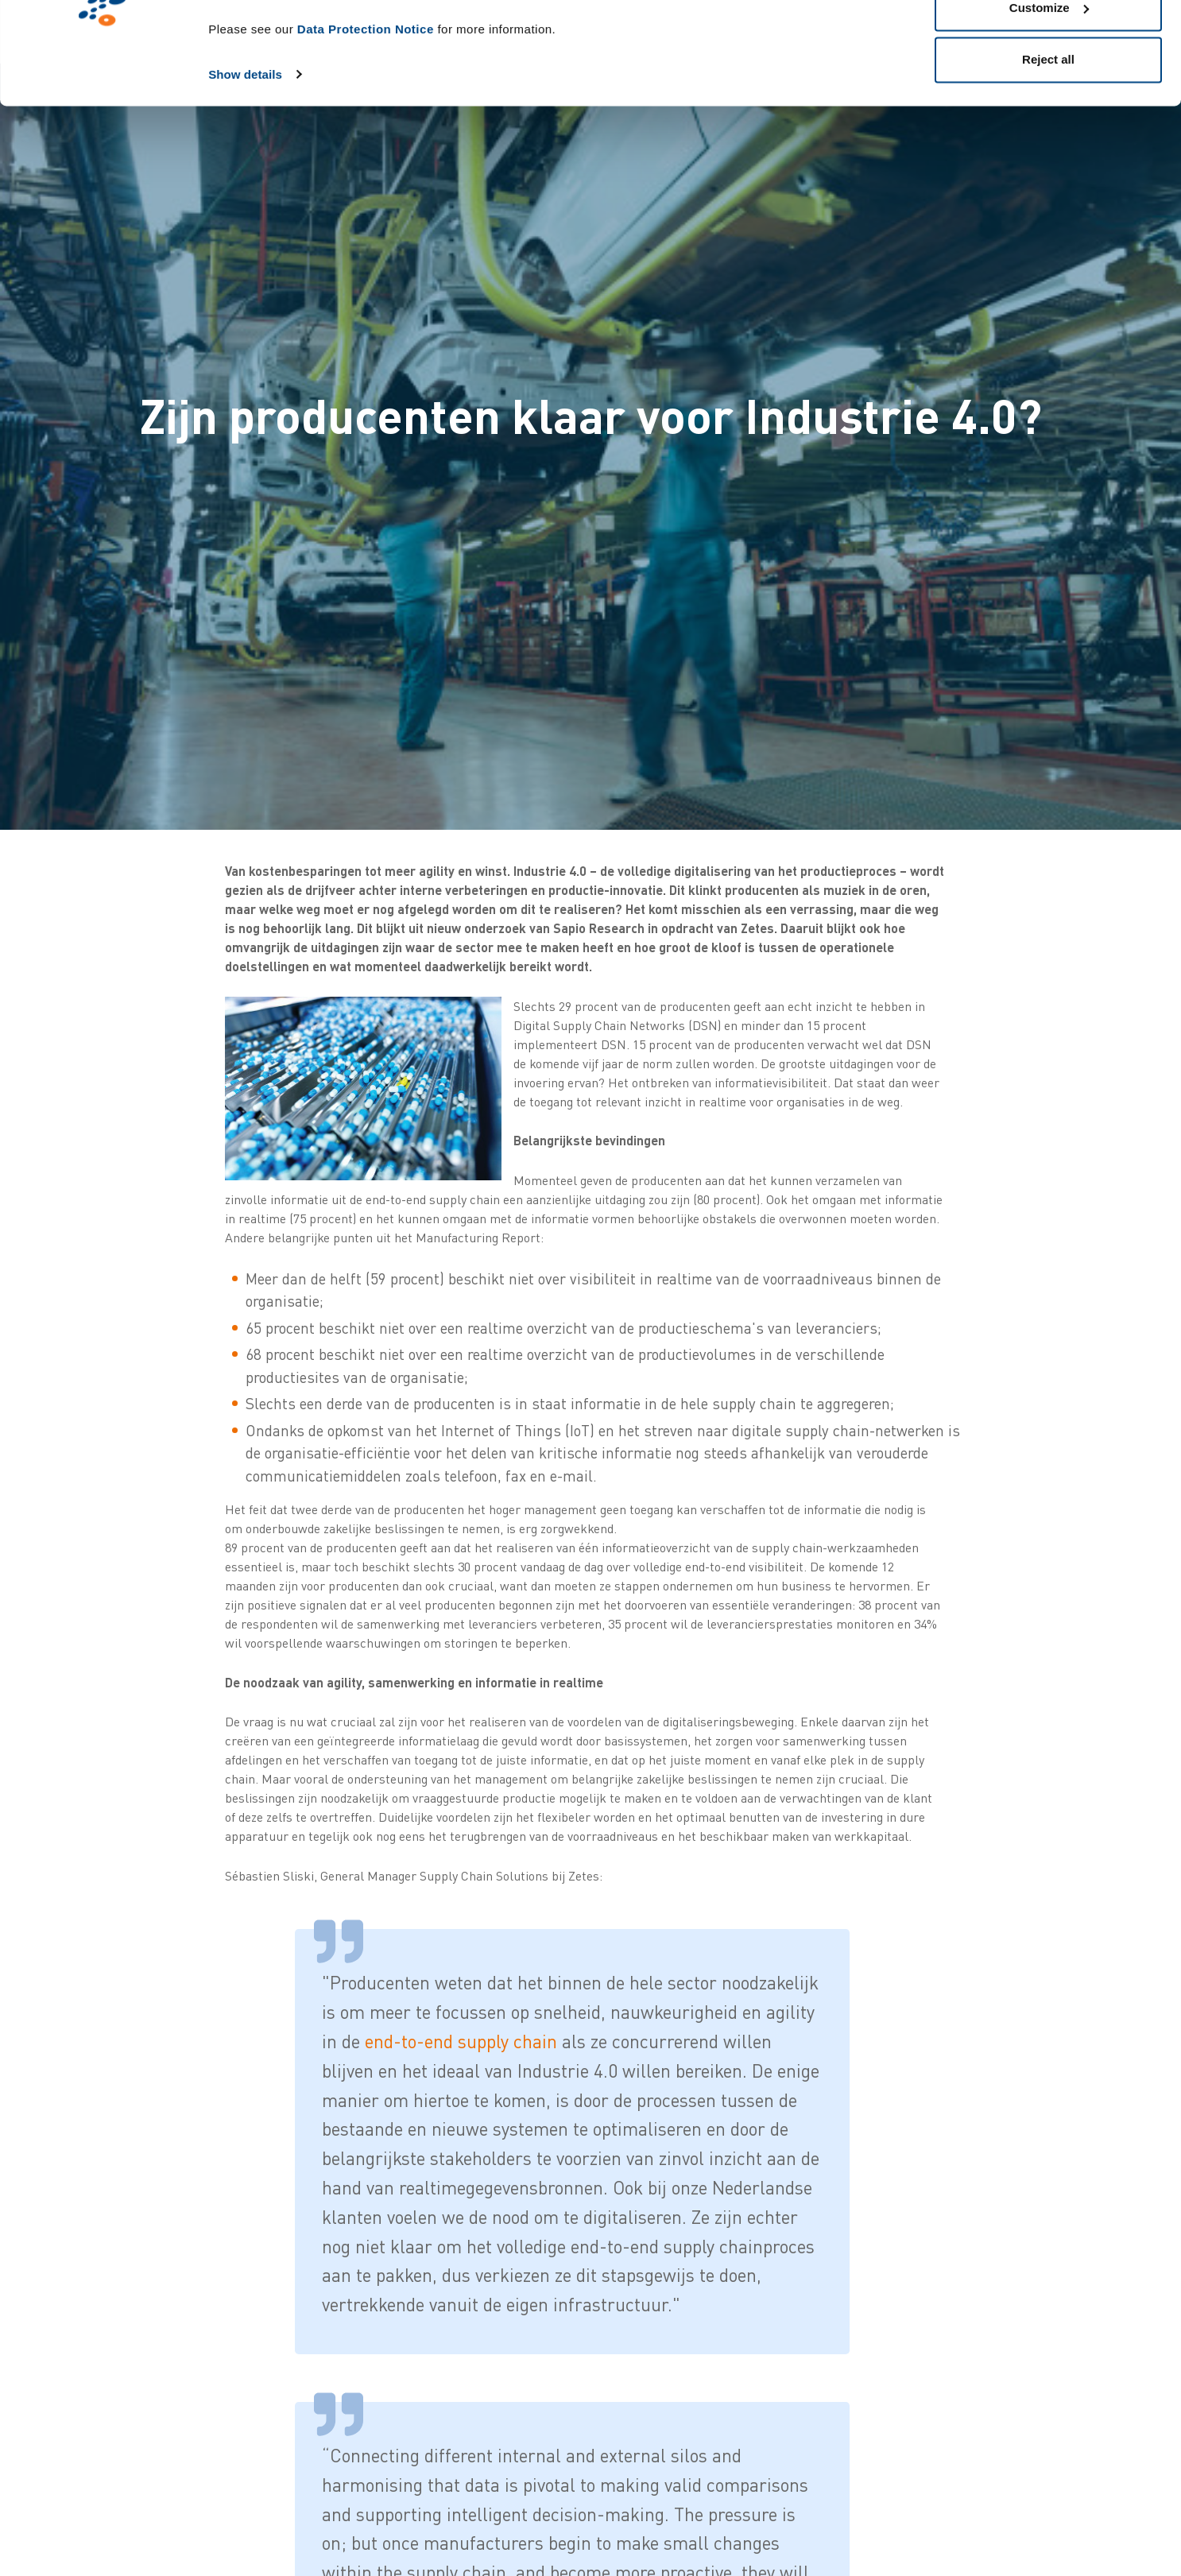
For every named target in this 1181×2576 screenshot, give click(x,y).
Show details (245, 160)
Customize (1049, 94)
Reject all (1048, 146)
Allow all (1048, 41)
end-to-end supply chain (461, 2041)
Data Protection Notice (365, 115)
